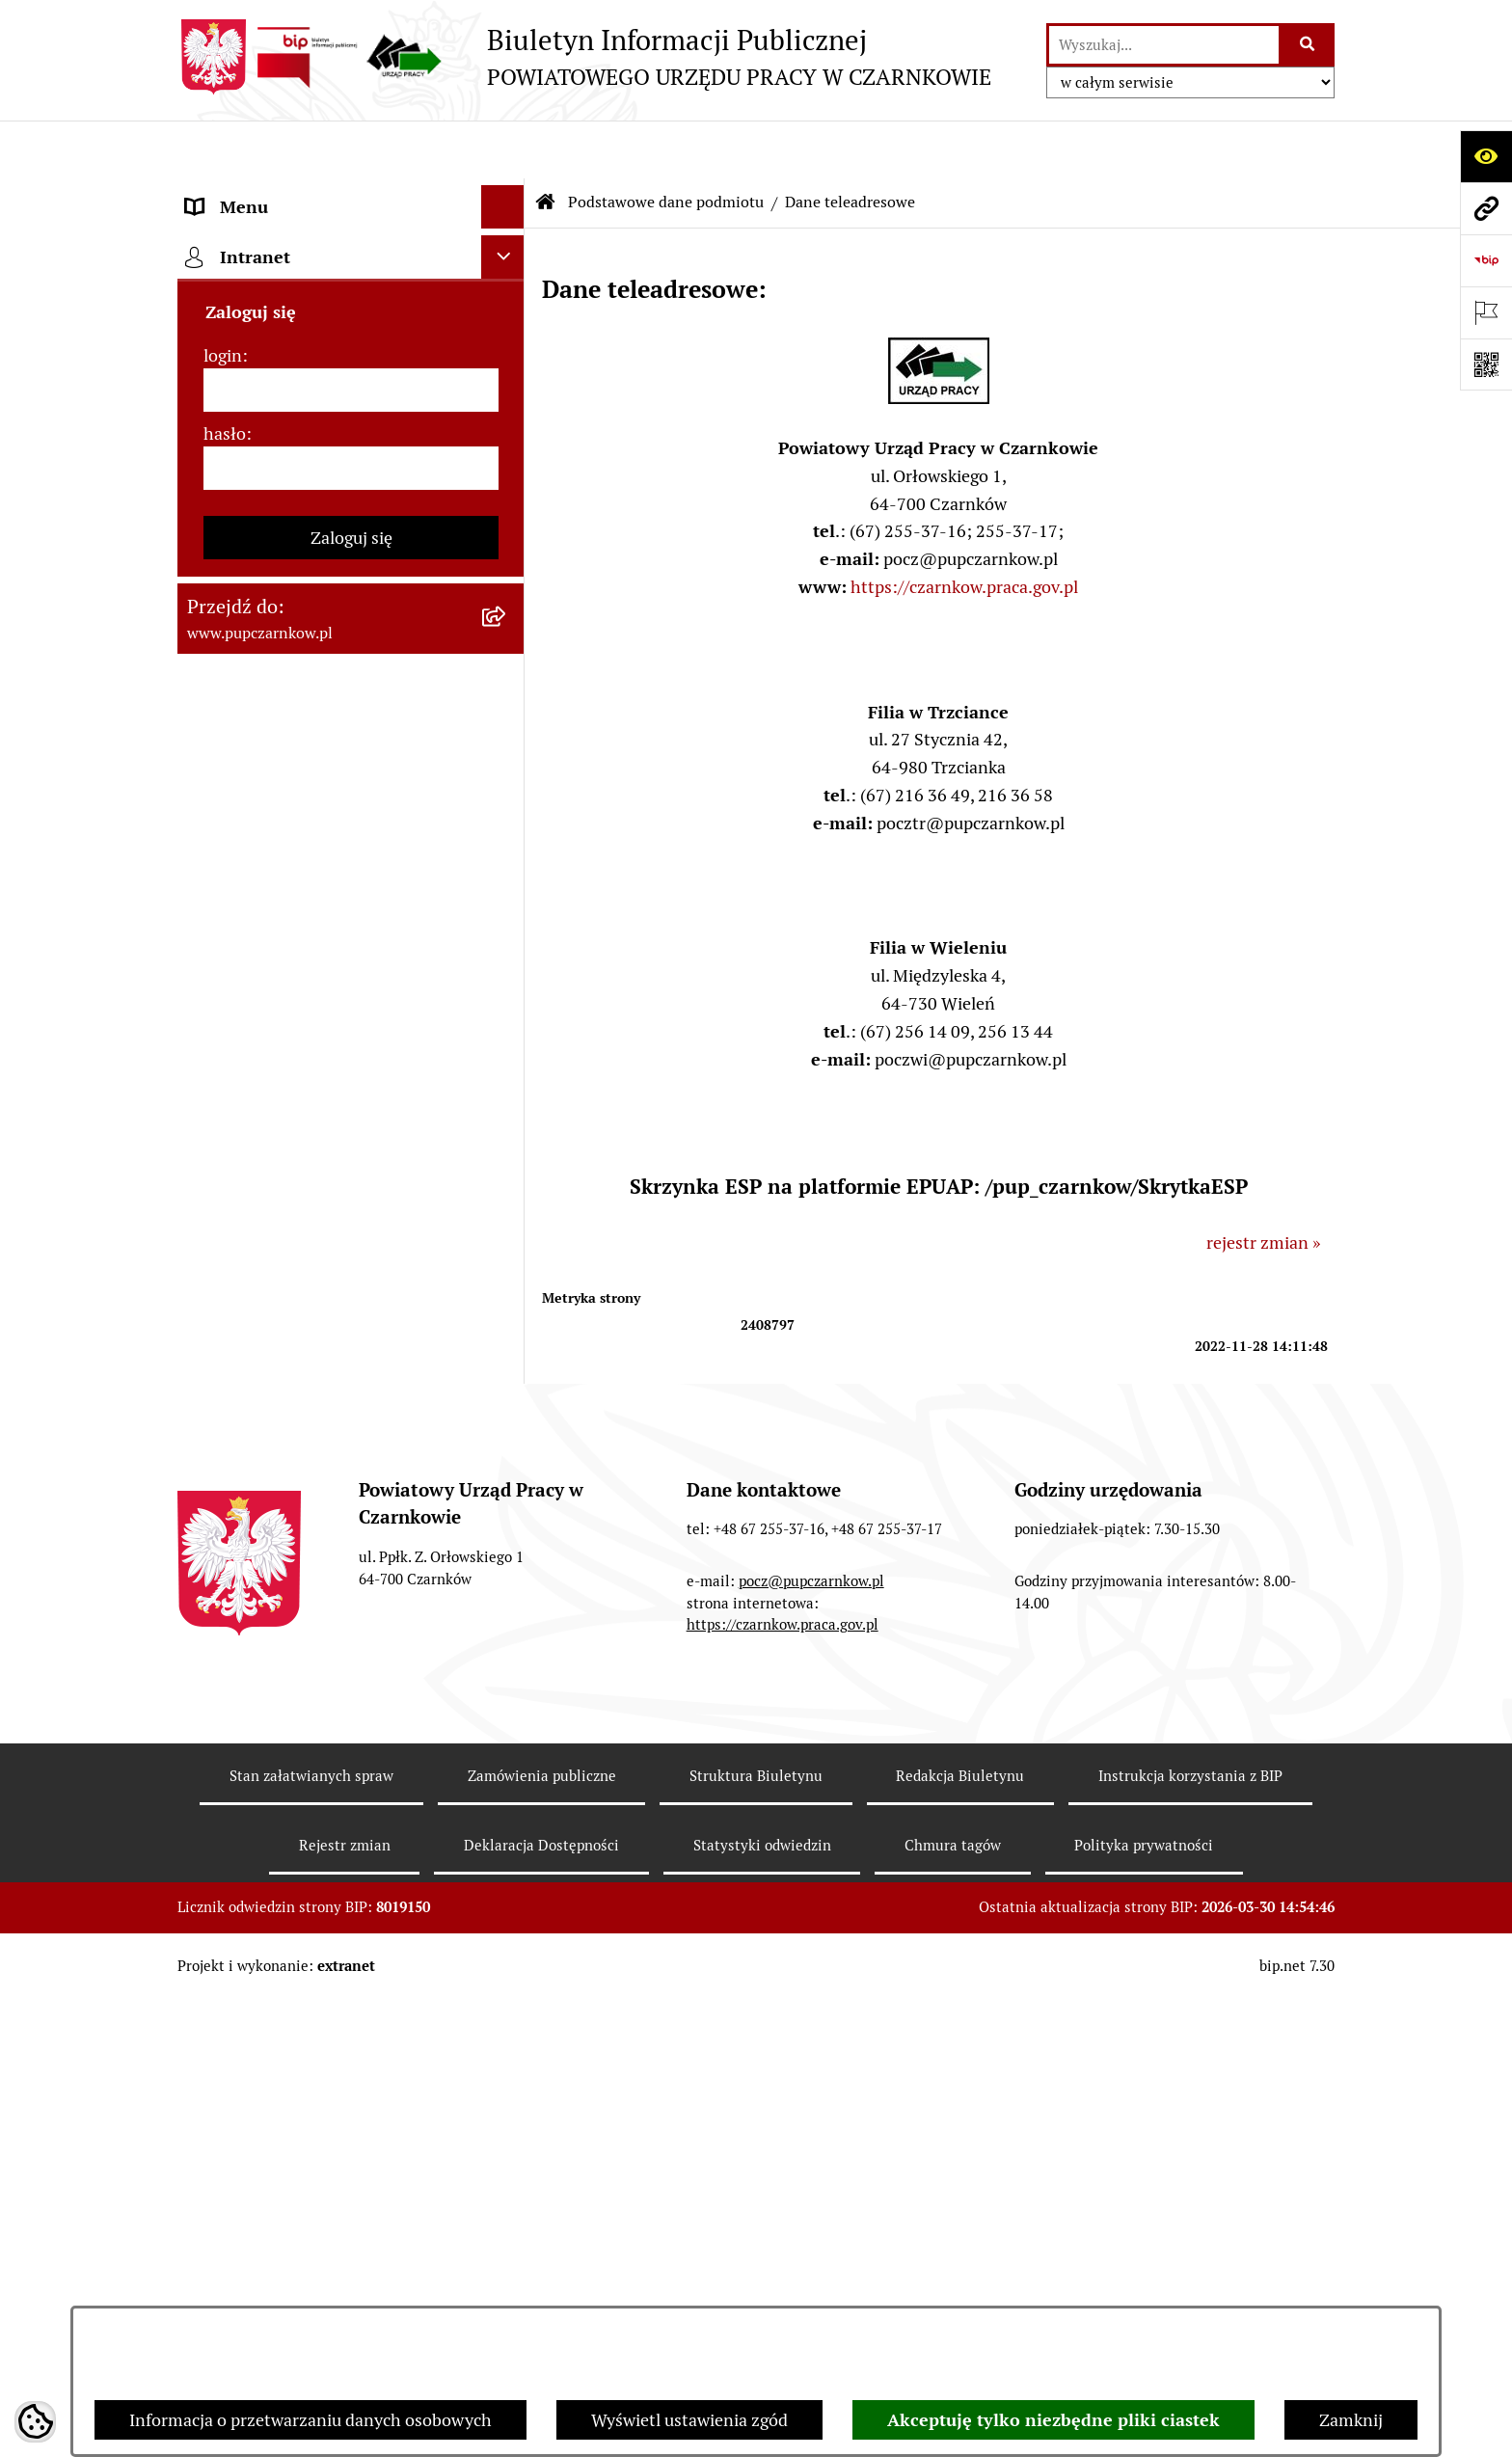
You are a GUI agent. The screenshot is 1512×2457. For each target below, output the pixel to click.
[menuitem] (351, 248)
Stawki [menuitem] (211, 1235)
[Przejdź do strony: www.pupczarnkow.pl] (1486, 208)
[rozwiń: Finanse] (507, 905)
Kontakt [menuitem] (217, 471)
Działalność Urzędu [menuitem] (260, 601)
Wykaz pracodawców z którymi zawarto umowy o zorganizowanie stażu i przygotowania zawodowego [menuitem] (321, 1347)
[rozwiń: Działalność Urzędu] (507, 601)
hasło (224, 1644)
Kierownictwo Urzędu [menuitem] (268, 688)
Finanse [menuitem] (216, 905)
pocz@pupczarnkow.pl (811, 2061)
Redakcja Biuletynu (960, 2257)
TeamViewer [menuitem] (234, 1417)
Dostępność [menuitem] (231, 514)
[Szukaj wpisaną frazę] (1308, 45)
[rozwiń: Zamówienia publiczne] (507, 818)
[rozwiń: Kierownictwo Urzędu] (507, 688)
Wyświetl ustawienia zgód (689, 2420)
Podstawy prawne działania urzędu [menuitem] (319, 775)
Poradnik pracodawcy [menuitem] (267, 1035)
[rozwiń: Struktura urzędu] (507, 645)
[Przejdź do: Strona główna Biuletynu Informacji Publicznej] (545, 144)
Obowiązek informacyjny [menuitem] (281, 558)
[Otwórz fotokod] (1486, 364)
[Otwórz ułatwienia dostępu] (1486, 156)
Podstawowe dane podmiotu (666, 144)
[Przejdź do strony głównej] (584, 56)
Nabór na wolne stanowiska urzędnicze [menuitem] (291, 1178)
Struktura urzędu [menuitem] (251, 645)
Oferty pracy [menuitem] (233, 1122)
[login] (351, 1600)
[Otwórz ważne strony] (1486, 312)
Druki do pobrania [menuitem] (255, 1078)
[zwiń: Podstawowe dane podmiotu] (507, 192)
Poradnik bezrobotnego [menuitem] (275, 992)
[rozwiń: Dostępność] (507, 514)
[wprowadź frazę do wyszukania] (1164, 45)
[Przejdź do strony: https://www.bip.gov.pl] (1486, 260)
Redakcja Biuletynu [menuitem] (259, 1278)
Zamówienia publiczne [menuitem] (272, 818)
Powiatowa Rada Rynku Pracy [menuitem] (297, 731)
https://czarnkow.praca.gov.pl (964, 529)
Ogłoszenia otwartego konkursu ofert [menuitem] (328, 861)
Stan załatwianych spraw (311, 2257)
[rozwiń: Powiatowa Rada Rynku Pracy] (507, 731)
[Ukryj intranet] (503, 1467)
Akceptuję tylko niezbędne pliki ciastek (1053, 2420)
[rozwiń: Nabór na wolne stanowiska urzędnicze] (507, 1165)
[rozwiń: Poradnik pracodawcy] (507, 1035)
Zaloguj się (351, 1748)
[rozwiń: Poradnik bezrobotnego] (507, 992)
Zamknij (1351, 2420)
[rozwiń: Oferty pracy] (507, 1122)
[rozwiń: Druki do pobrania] (507, 1079)
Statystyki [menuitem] (224, 948)
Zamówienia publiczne (542, 2257)
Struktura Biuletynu (756, 2257)
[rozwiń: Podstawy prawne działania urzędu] (507, 775)
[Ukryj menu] (503, 149)
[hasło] (351, 1678)
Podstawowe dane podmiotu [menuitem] (294, 192)
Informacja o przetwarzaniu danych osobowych (310, 2420)
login (222, 1565)
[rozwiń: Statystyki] (507, 948)
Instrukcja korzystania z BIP (1190, 2257)
